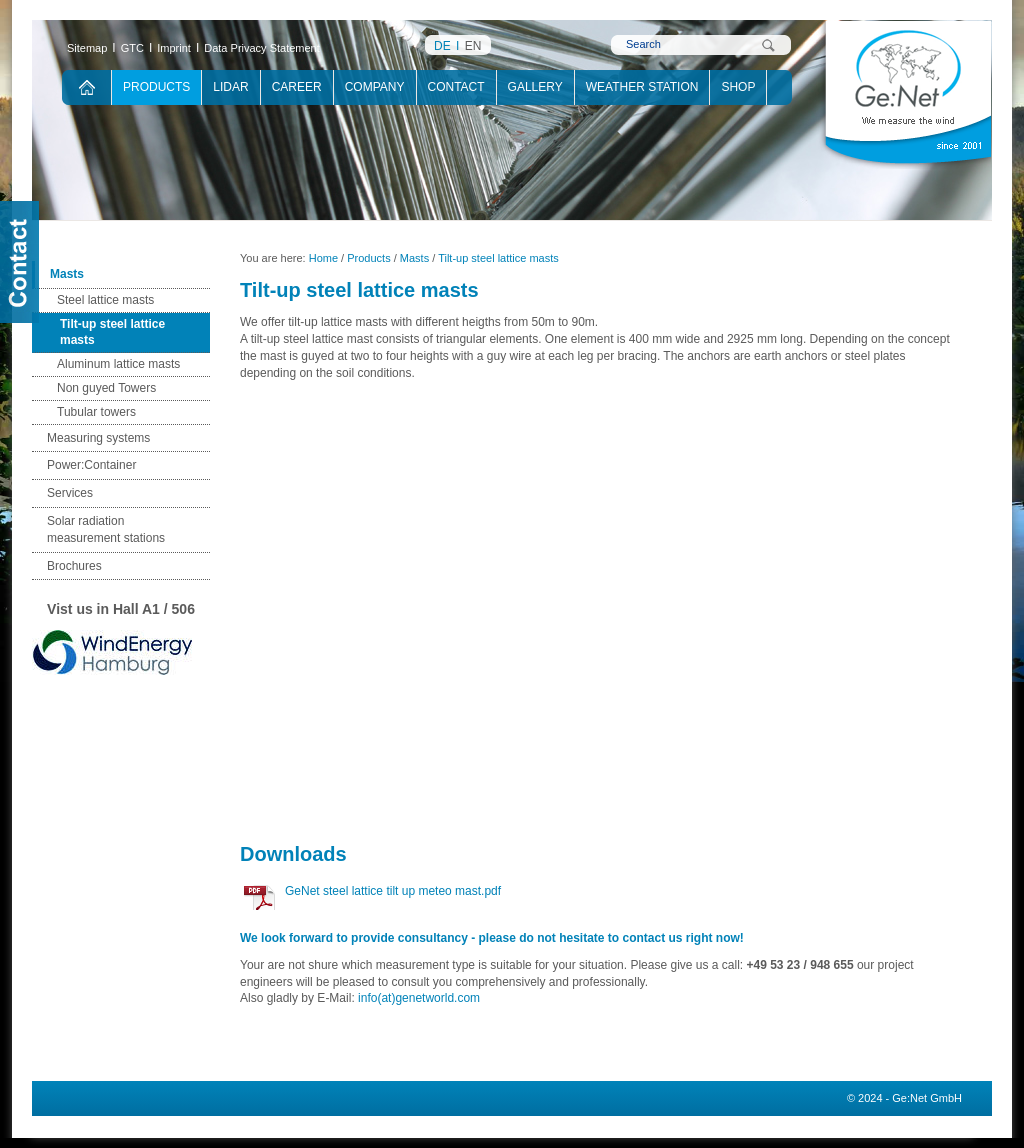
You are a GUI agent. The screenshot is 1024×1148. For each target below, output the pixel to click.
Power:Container (91, 465)
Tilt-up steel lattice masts (112, 332)
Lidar (230, 87)
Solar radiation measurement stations (106, 529)
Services (70, 493)
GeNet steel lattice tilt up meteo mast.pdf (393, 891)
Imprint (174, 48)
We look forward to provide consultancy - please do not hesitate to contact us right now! (492, 938)
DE (442, 46)
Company (375, 87)
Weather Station (642, 87)
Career (297, 87)
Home (323, 258)
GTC (132, 48)
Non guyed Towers (106, 388)
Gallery (535, 87)
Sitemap (87, 48)
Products (156, 87)
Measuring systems (98, 438)
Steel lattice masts (105, 300)
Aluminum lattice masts (118, 364)
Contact (456, 87)
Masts (67, 274)
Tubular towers (96, 412)
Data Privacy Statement (262, 48)
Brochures (74, 566)
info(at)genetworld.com (419, 998)
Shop (738, 87)
